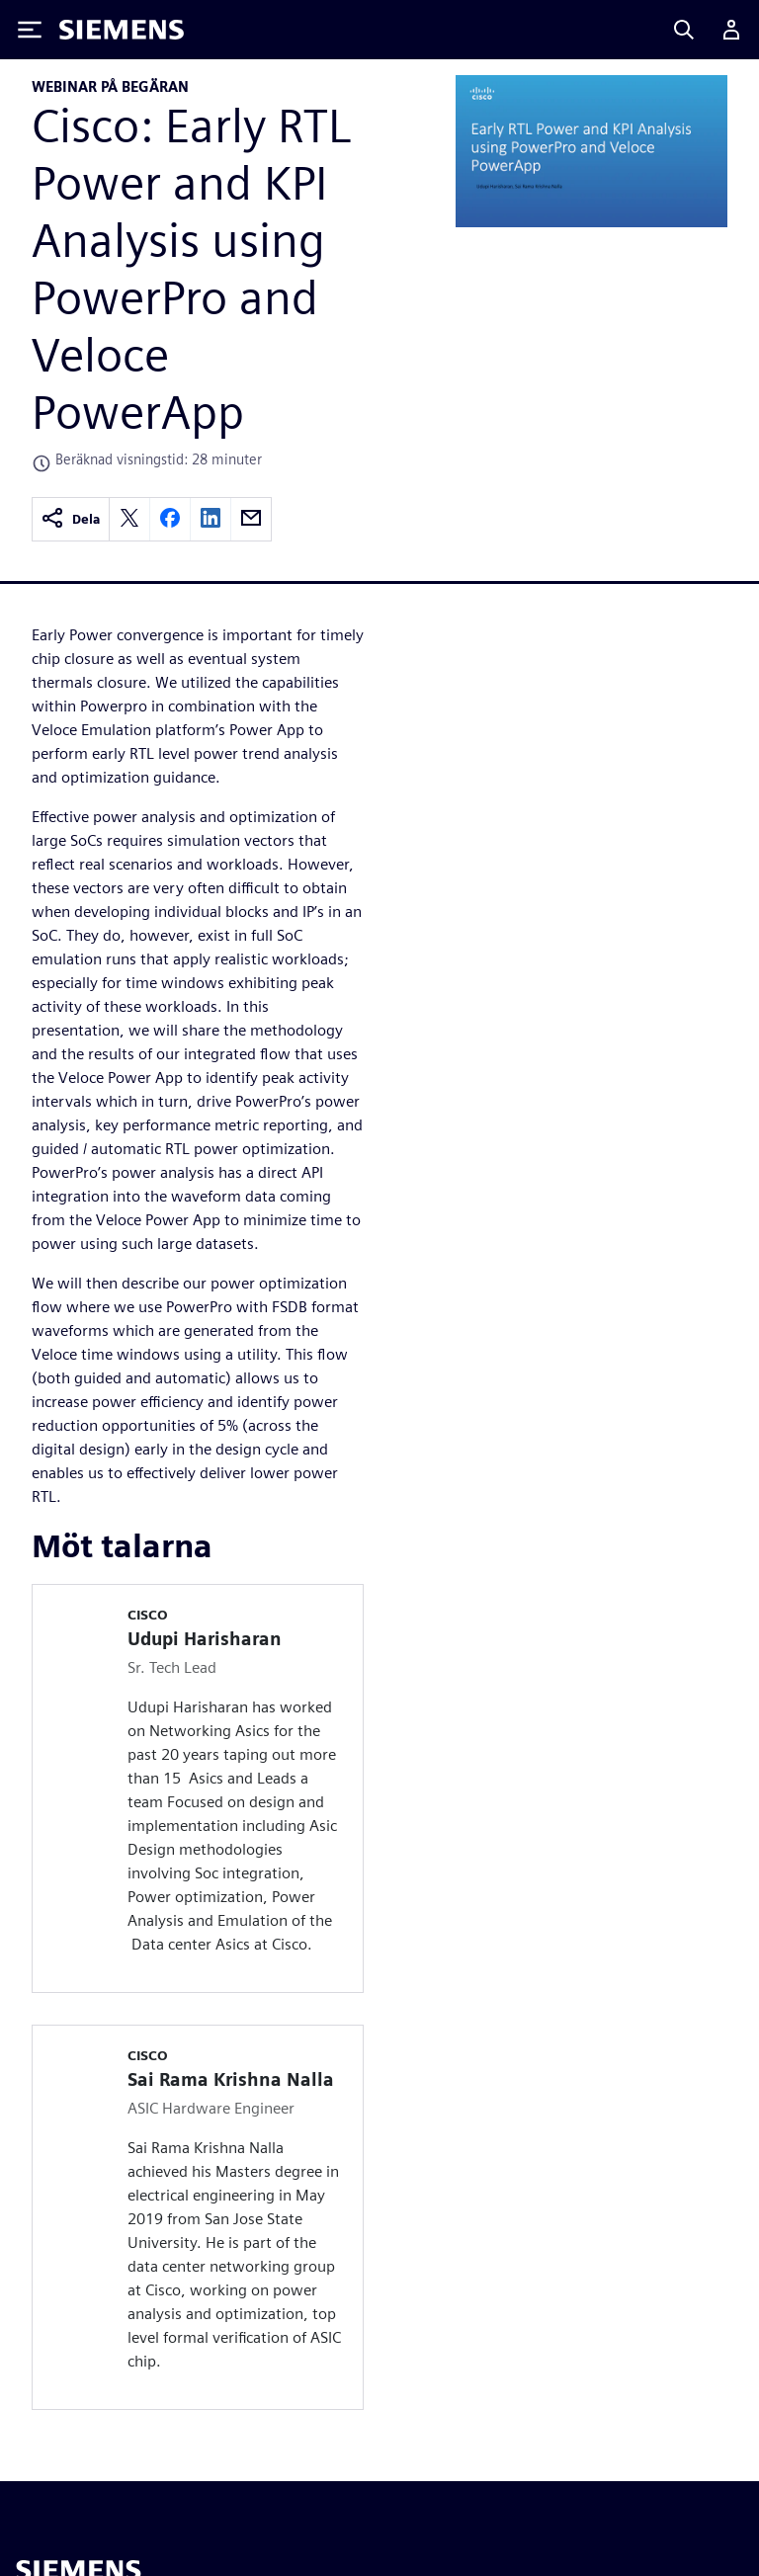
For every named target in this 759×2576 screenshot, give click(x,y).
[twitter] (129, 519)
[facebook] (170, 519)
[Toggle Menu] (29, 29)
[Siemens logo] (121, 30)
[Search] (684, 29)
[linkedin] (210, 519)
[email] (251, 519)
